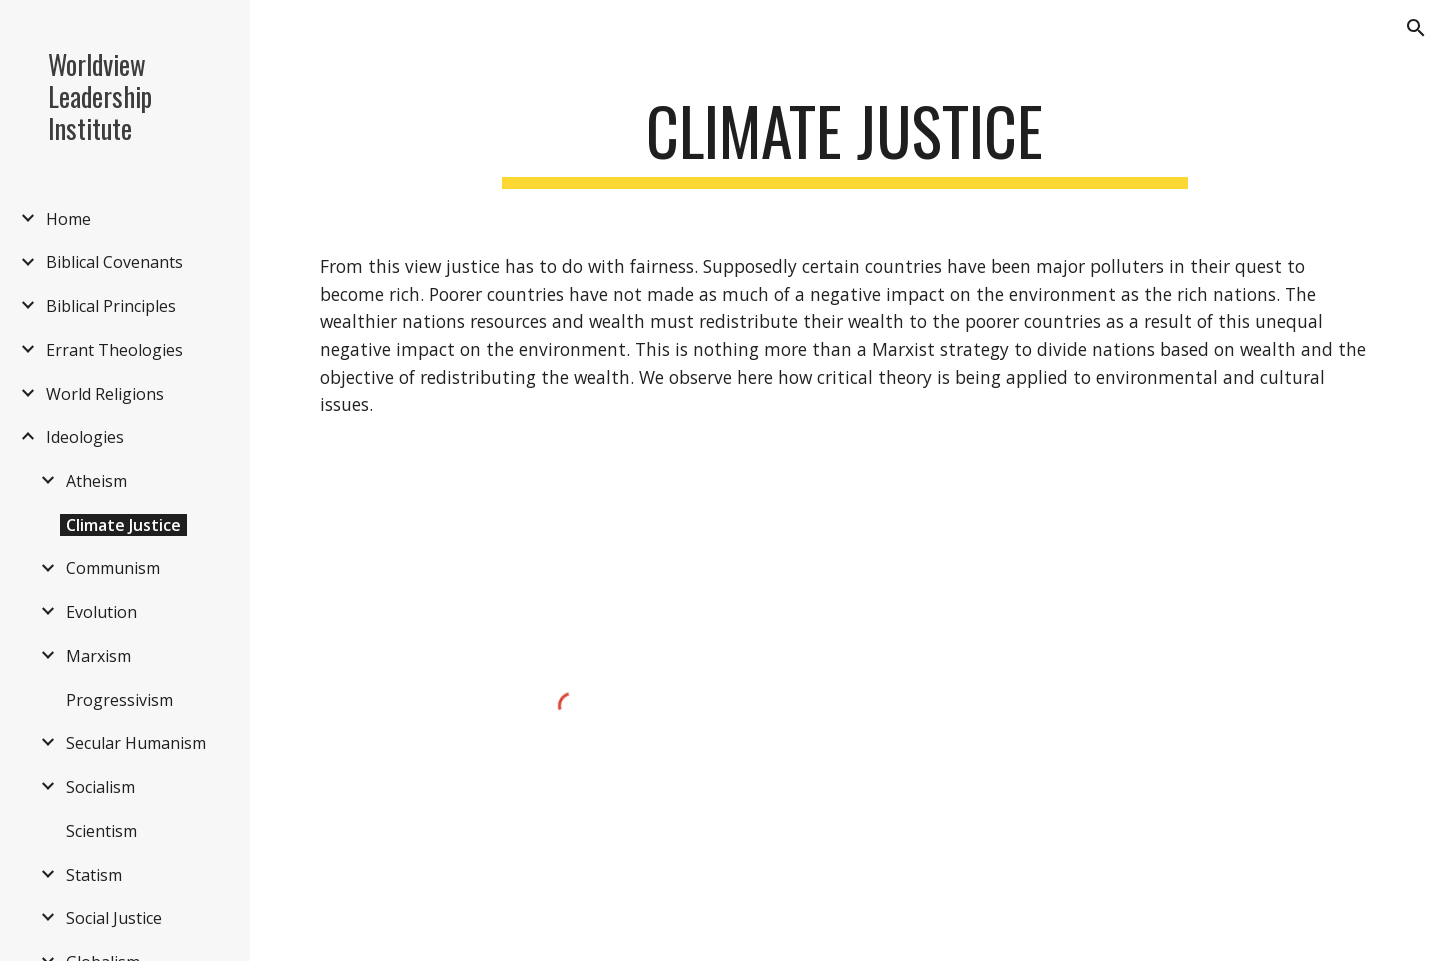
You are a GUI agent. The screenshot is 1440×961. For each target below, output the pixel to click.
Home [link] (68, 219)
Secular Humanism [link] (136, 743)
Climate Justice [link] (123, 525)
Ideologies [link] (85, 437)
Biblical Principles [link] (111, 306)
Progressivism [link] (119, 700)
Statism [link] (94, 875)
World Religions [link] (105, 394)
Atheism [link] (96, 481)
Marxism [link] (98, 656)
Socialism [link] (100, 787)
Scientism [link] (101, 831)
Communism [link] (113, 568)
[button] (1416, 28)
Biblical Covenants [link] (114, 262)
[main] (845, 140)
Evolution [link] (101, 612)
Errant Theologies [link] (114, 350)
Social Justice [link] (114, 918)
